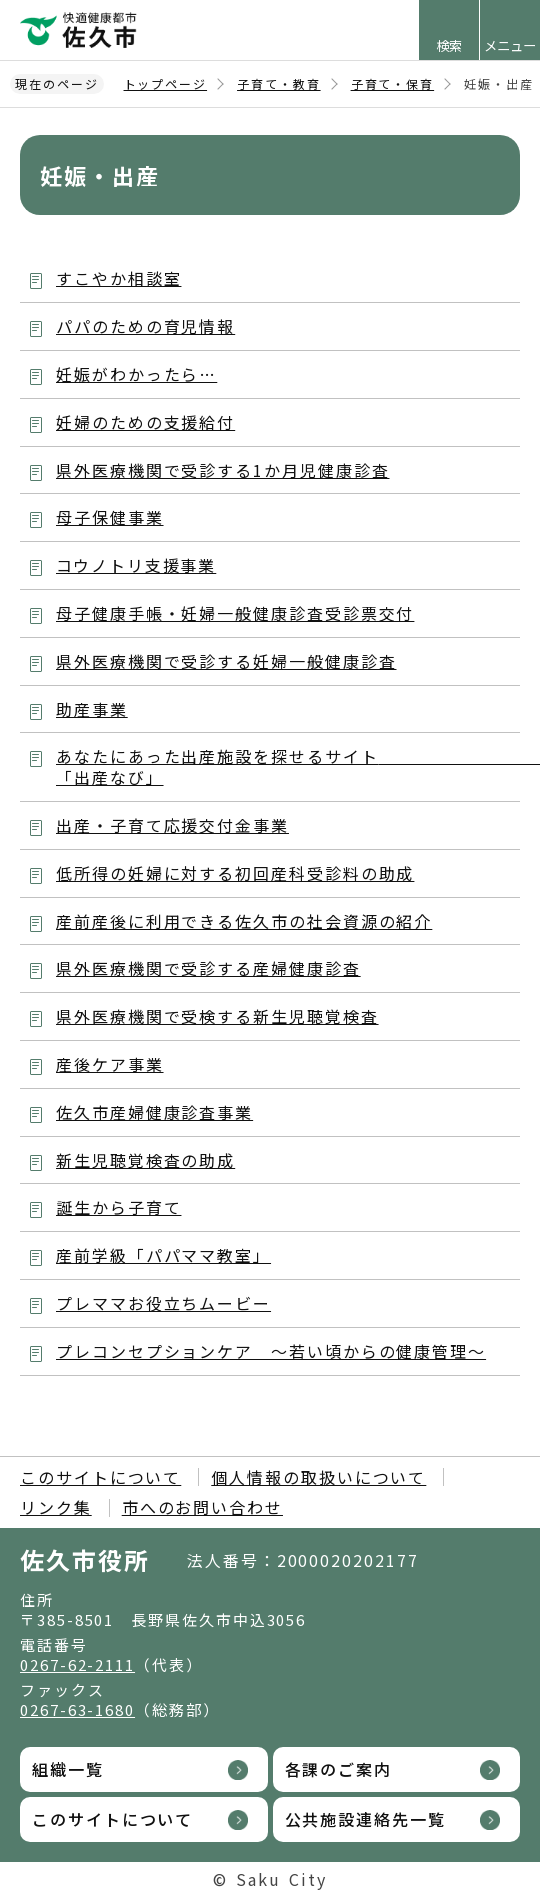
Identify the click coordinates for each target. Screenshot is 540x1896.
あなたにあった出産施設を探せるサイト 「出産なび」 (288, 766)
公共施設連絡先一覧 (365, 1819)
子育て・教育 (279, 83)
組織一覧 (68, 1769)
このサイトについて (100, 1477)
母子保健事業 (110, 517)
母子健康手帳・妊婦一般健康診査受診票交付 (235, 613)
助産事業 (92, 709)
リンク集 (56, 1507)
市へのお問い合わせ (202, 1507)
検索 (449, 45)
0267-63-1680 (77, 1709)
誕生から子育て (118, 1207)
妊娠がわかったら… (136, 374)
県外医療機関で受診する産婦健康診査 (208, 968)
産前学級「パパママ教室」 (163, 1255)
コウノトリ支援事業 (136, 565)
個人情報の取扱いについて (318, 1477)
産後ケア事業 (110, 1064)
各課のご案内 (339, 1769)
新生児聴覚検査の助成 (145, 1160)
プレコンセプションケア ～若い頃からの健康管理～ (271, 1351)
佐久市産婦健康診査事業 (154, 1112)
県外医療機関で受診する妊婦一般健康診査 (226, 661)
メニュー (510, 45)
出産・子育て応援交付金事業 (172, 825)
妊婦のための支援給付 (145, 422)
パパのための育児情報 (145, 326)
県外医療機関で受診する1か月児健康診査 (222, 470)
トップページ (166, 83)
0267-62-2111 (77, 1664)
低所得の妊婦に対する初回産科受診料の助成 (235, 873)
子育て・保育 (393, 83)
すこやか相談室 (118, 278)
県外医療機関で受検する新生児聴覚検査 (217, 1016)
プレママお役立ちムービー (163, 1303)
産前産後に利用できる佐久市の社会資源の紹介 (244, 921)
